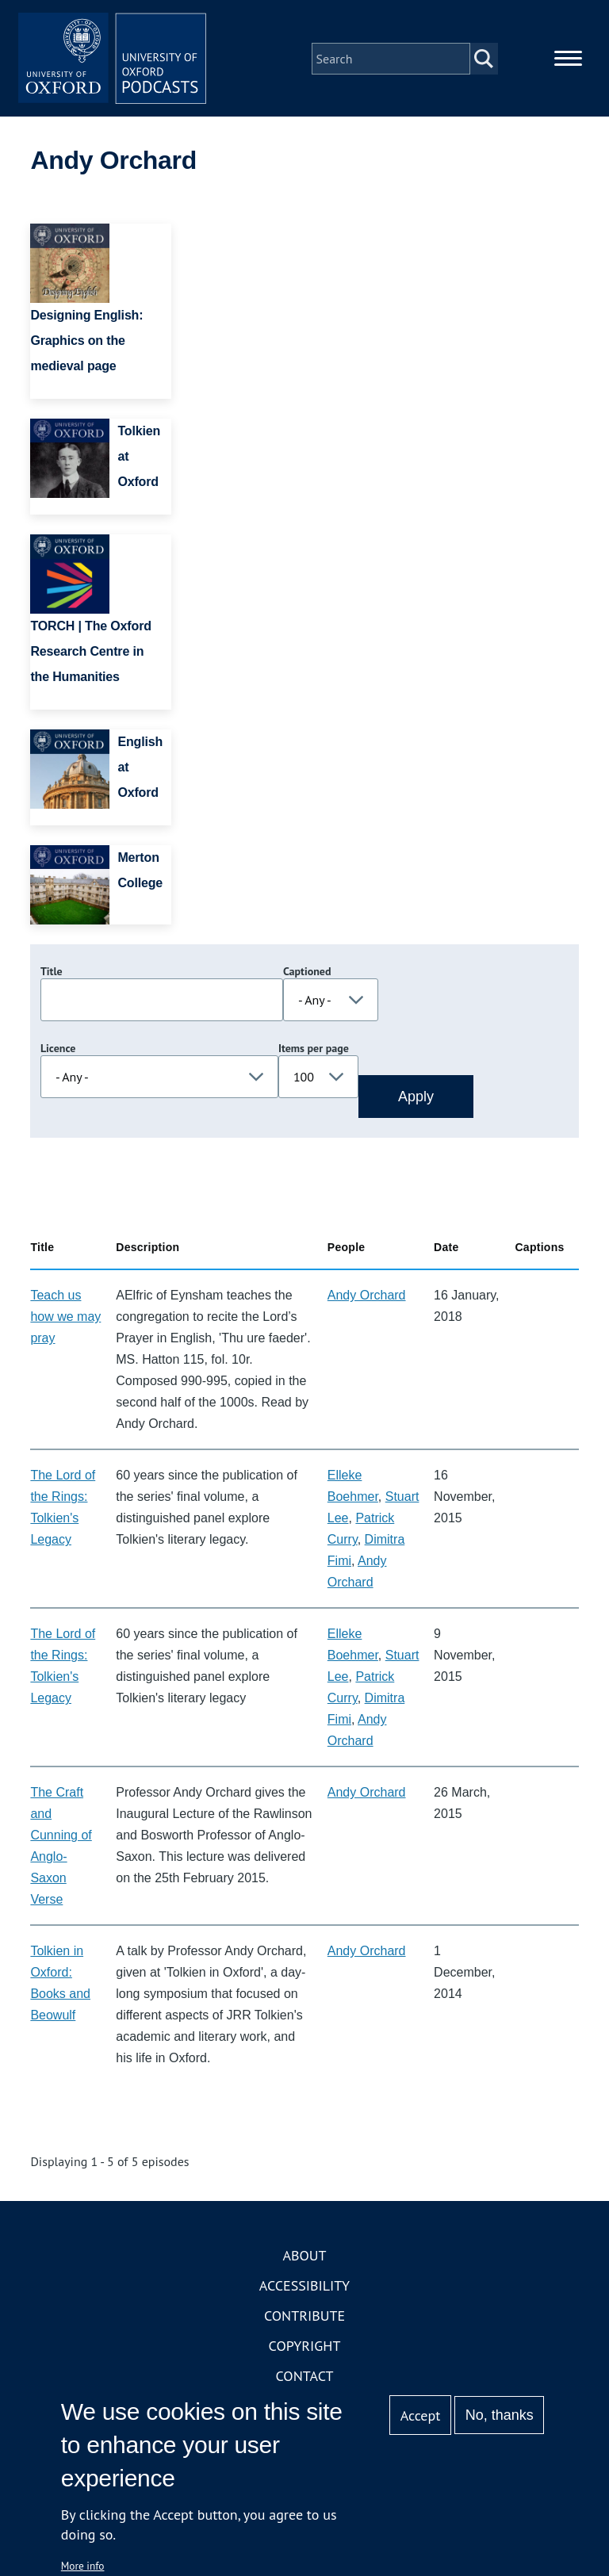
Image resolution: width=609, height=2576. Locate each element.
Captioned (307, 973)
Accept (420, 2415)
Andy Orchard (366, 1296)
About (304, 2257)
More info (83, 2566)
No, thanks (499, 2415)
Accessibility (304, 2287)
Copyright (305, 2347)
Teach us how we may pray (65, 1318)
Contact (305, 2377)
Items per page (313, 1050)
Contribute (304, 2317)
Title (51, 973)
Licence (57, 1050)
